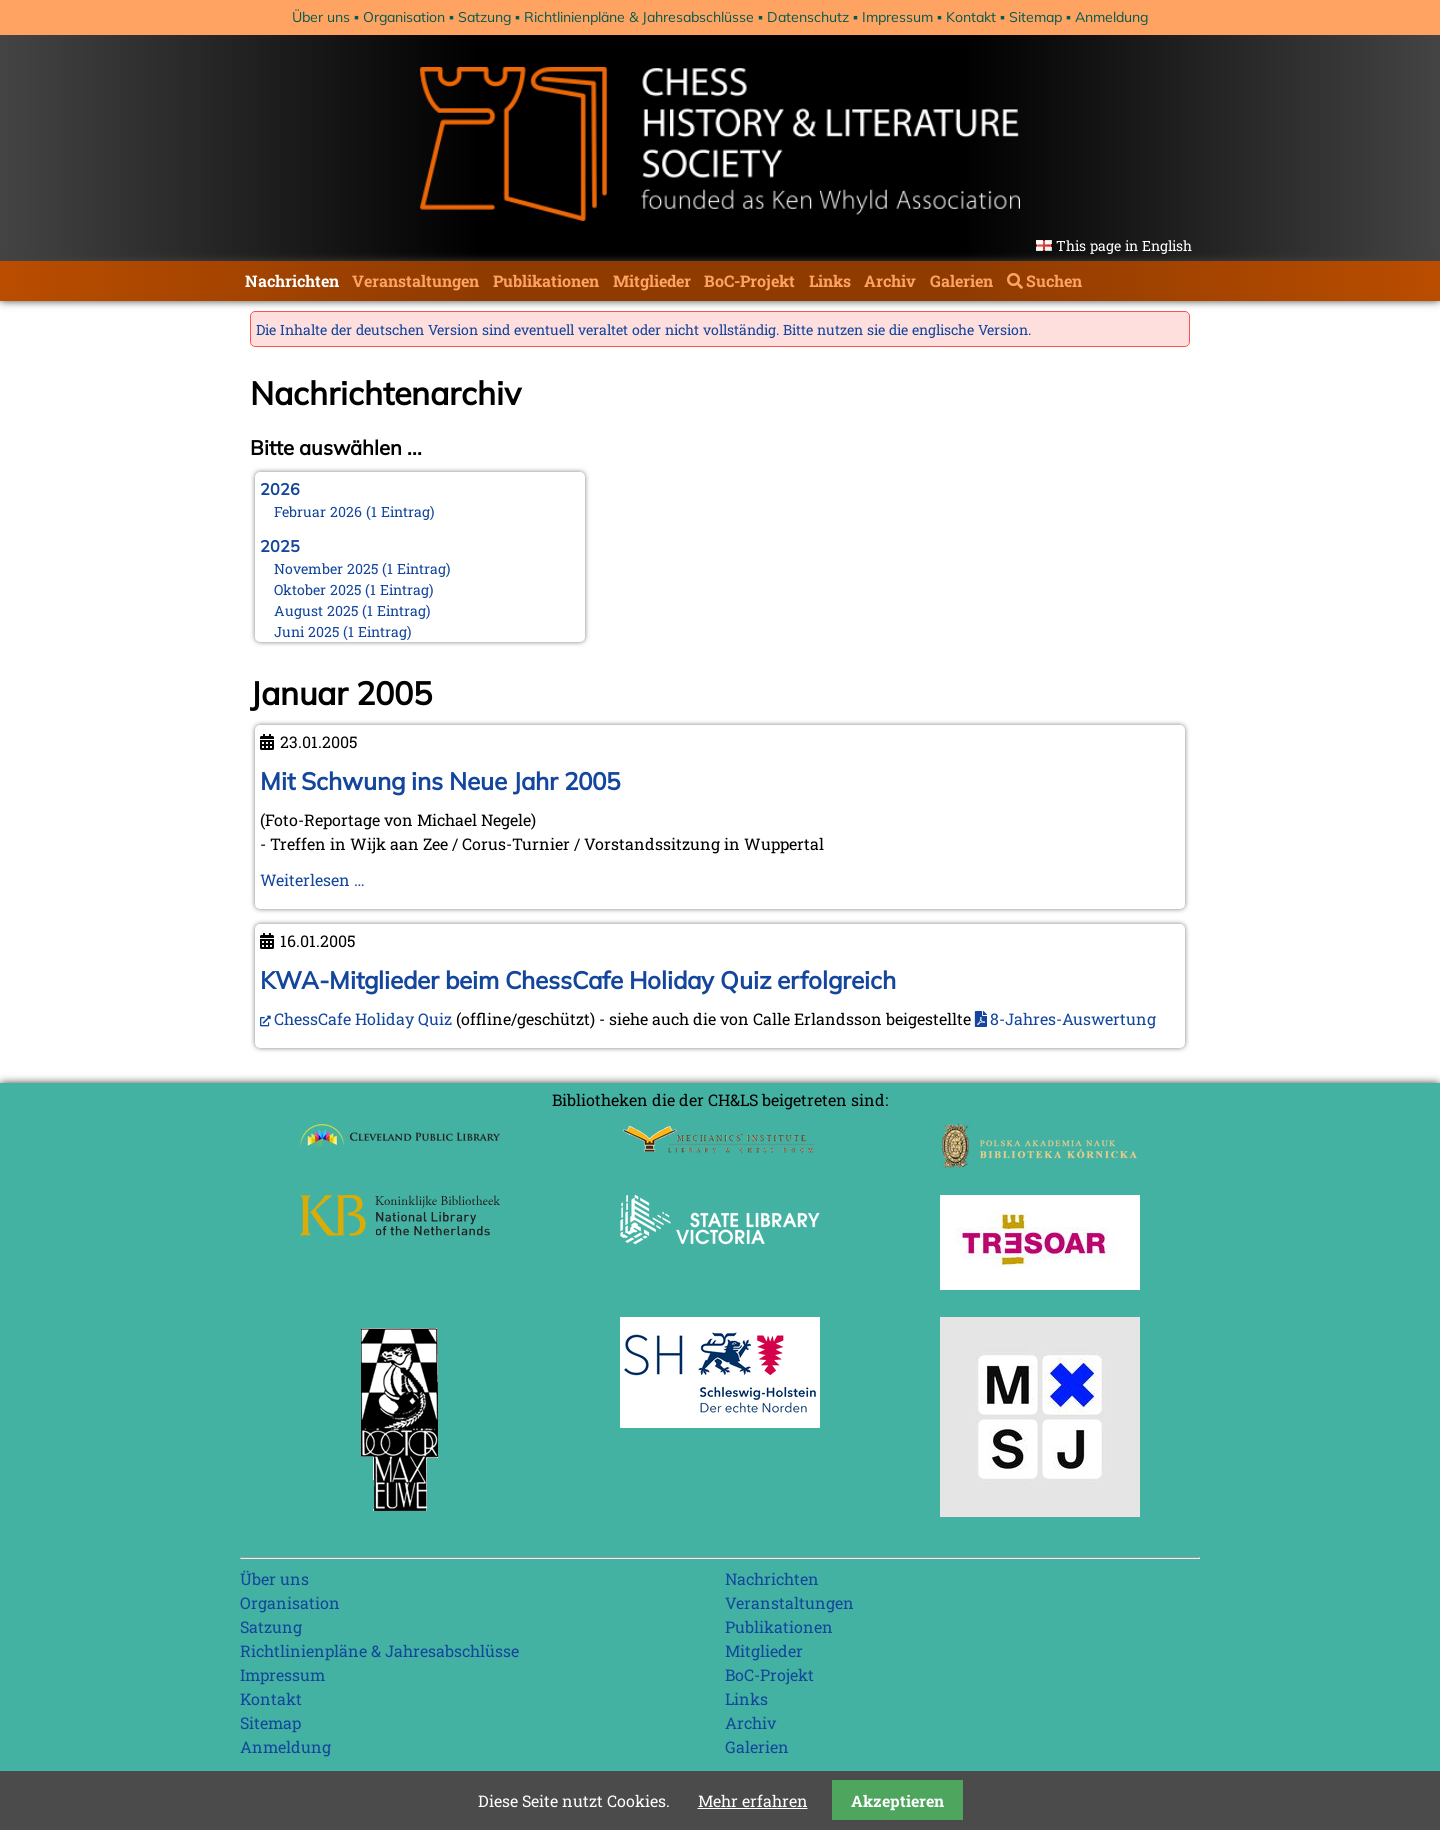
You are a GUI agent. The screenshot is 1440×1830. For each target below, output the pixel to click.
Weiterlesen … (312, 879)
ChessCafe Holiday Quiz (363, 1018)
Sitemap (1035, 17)
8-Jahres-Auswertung (1073, 1018)
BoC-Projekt (749, 280)
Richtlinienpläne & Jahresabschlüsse (639, 17)
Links (830, 280)
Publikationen (546, 280)
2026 (280, 489)
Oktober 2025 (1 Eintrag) (354, 589)
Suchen (1054, 280)
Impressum (897, 17)
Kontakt (971, 17)
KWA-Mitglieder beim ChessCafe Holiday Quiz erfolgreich (578, 980)
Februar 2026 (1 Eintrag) (354, 511)
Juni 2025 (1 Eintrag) (343, 631)
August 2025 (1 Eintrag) (352, 610)
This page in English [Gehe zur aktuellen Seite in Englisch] (1124, 245)
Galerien (961, 280)
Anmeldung (1111, 17)
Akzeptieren (897, 1800)
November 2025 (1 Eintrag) (362, 568)
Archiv (890, 280)
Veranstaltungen (415, 280)
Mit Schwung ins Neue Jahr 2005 (440, 781)
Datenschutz (808, 17)
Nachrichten (292, 280)
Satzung (484, 17)
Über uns (321, 17)
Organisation (404, 17)
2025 (280, 546)
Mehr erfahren (753, 1800)
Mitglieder (652, 280)
